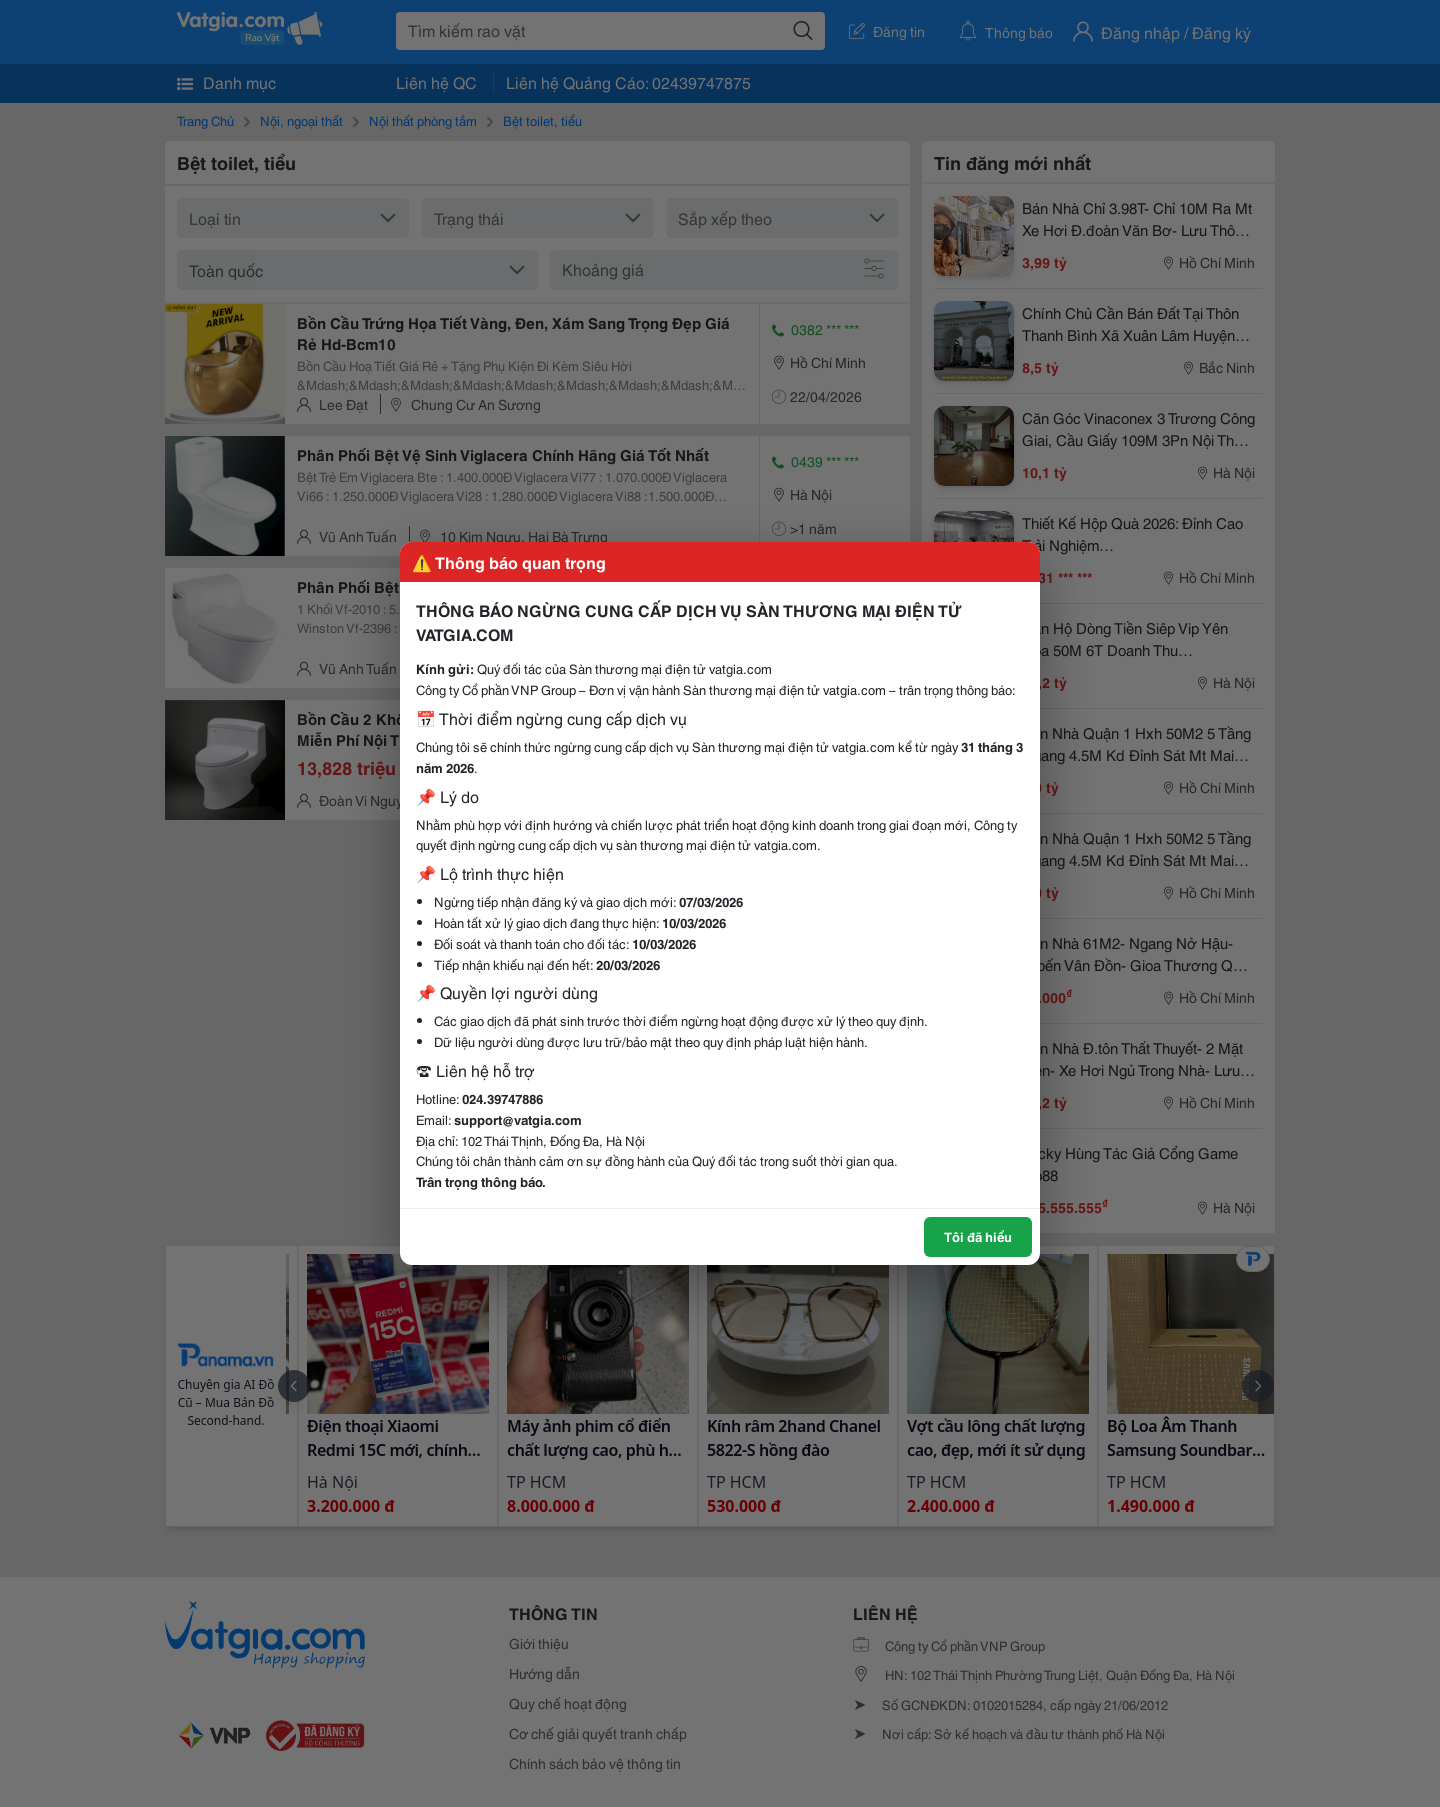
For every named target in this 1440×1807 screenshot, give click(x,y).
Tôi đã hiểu (978, 1236)
